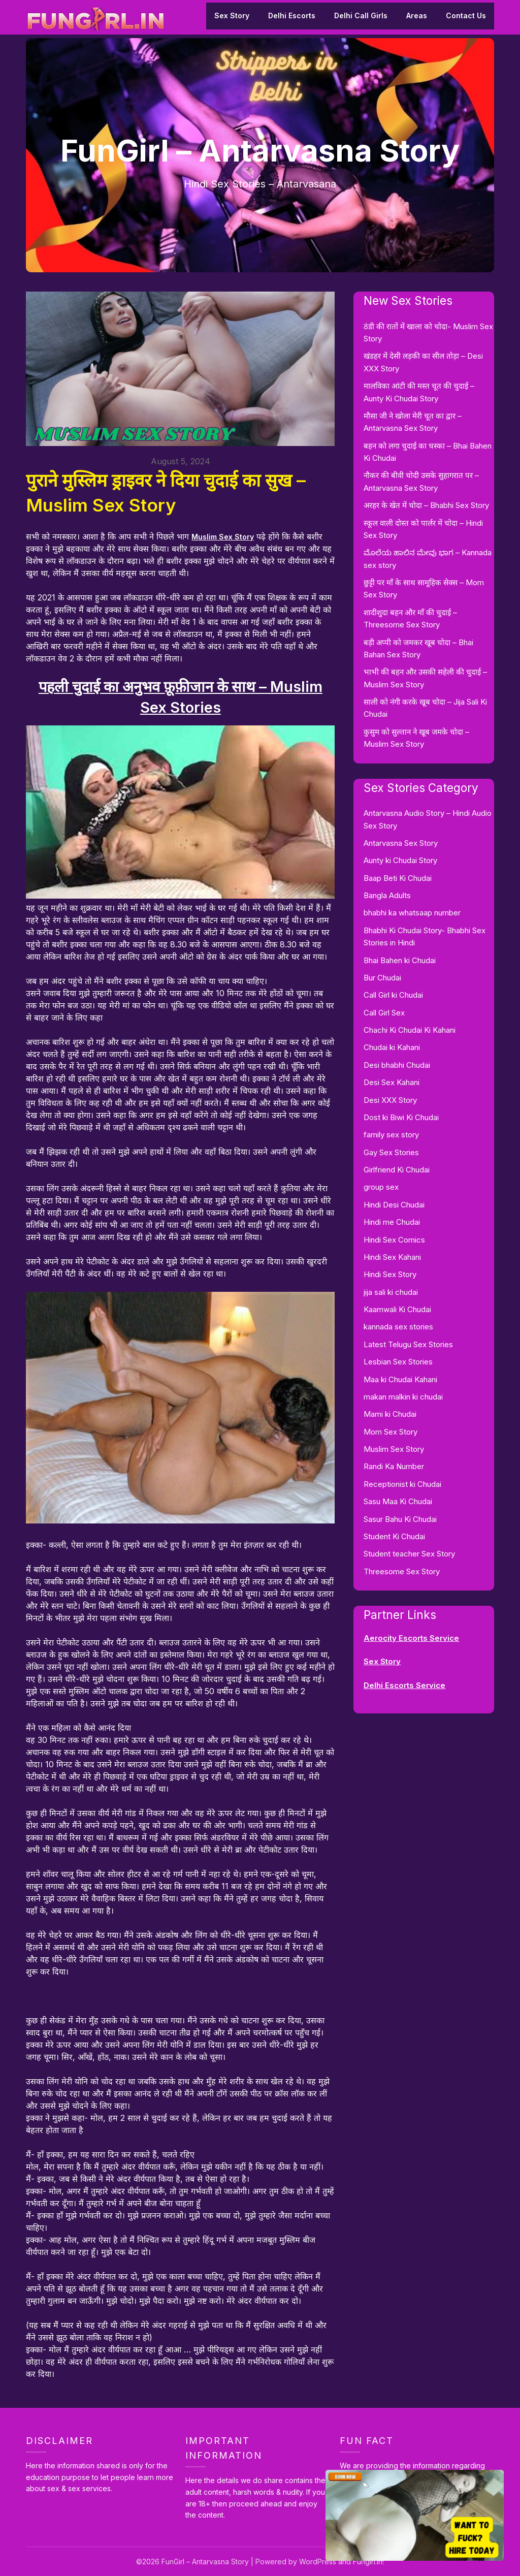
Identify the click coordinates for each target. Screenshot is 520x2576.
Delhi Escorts (291, 15)
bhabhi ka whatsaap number (412, 912)
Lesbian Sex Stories (398, 1361)
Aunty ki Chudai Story (400, 860)
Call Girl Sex (384, 1012)
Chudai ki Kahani (392, 1047)
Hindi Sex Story (390, 1274)
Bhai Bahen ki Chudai (400, 960)
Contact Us (466, 15)
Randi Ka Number (394, 1466)
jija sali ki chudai (391, 1292)
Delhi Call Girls (360, 15)
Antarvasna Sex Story (401, 843)
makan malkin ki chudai (403, 1397)
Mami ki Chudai (390, 1414)
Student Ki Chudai (394, 1536)
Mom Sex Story (390, 1432)
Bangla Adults (387, 895)
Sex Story (231, 15)
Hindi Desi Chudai (394, 1205)
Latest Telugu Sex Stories (408, 1344)
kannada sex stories (398, 1326)
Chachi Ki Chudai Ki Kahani (410, 1030)
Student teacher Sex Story (409, 1554)
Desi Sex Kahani (391, 1082)
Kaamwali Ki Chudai (397, 1309)
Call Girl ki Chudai (393, 995)
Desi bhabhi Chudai (397, 1065)
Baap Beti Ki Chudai (398, 878)
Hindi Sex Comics (394, 1240)
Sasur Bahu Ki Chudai (400, 1519)
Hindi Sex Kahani (392, 1257)
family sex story (391, 1134)
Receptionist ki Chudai (402, 1484)
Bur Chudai (382, 977)
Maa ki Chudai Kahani (400, 1379)
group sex (381, 1187)
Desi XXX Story (390, 1100)
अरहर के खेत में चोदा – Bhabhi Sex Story (426, 505)
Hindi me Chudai (392, 1222)
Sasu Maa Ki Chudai (398, 1501)
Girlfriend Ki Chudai (397, 1169)
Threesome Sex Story (402, 1571)
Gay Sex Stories (391, 1152)
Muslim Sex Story (225, 536)
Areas (416, 15)
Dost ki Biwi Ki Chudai (401, 1117)
